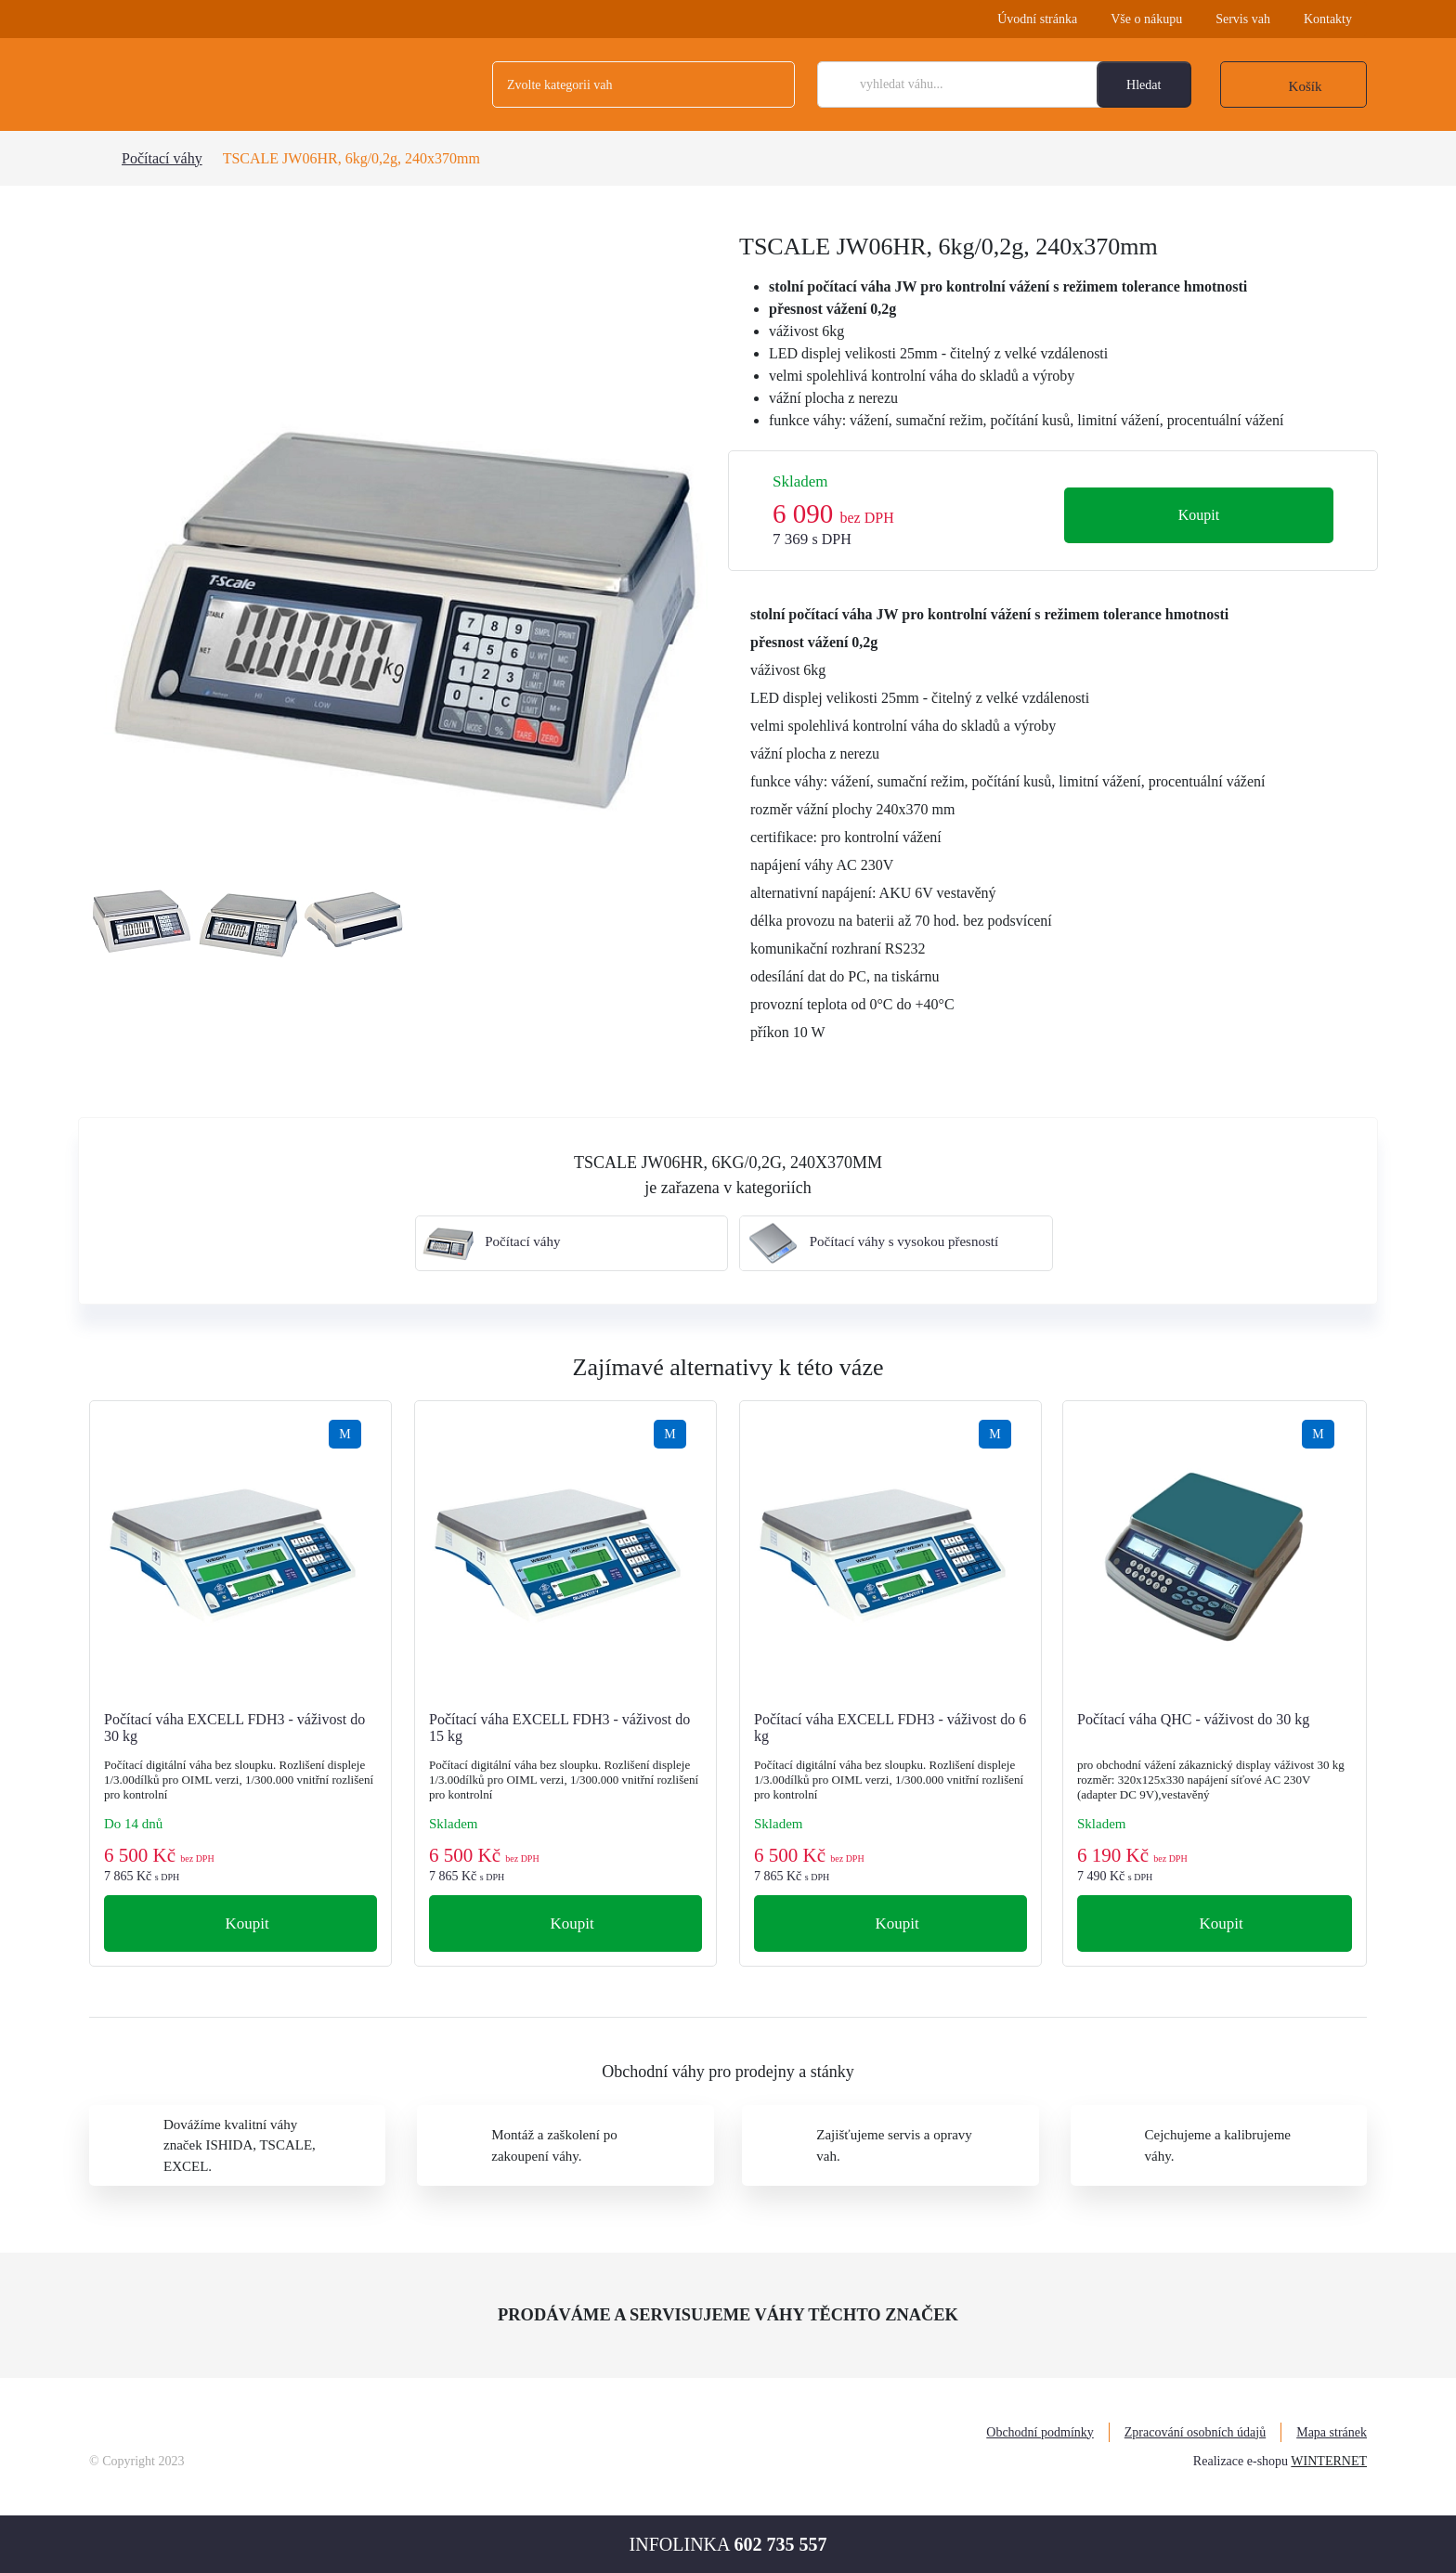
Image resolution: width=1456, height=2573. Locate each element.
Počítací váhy (162, 158)
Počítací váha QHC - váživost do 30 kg (1193, 1719)
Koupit (1198, 515)
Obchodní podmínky (1040, 2432)
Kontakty (1328, 19)
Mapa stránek (1331, 2432)
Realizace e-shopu (1240, 2461)
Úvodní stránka (1037, 19)
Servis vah (1243, 19)
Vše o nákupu (1146, 19)
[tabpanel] (403, 546)
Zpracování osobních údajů (1195, 2432)
